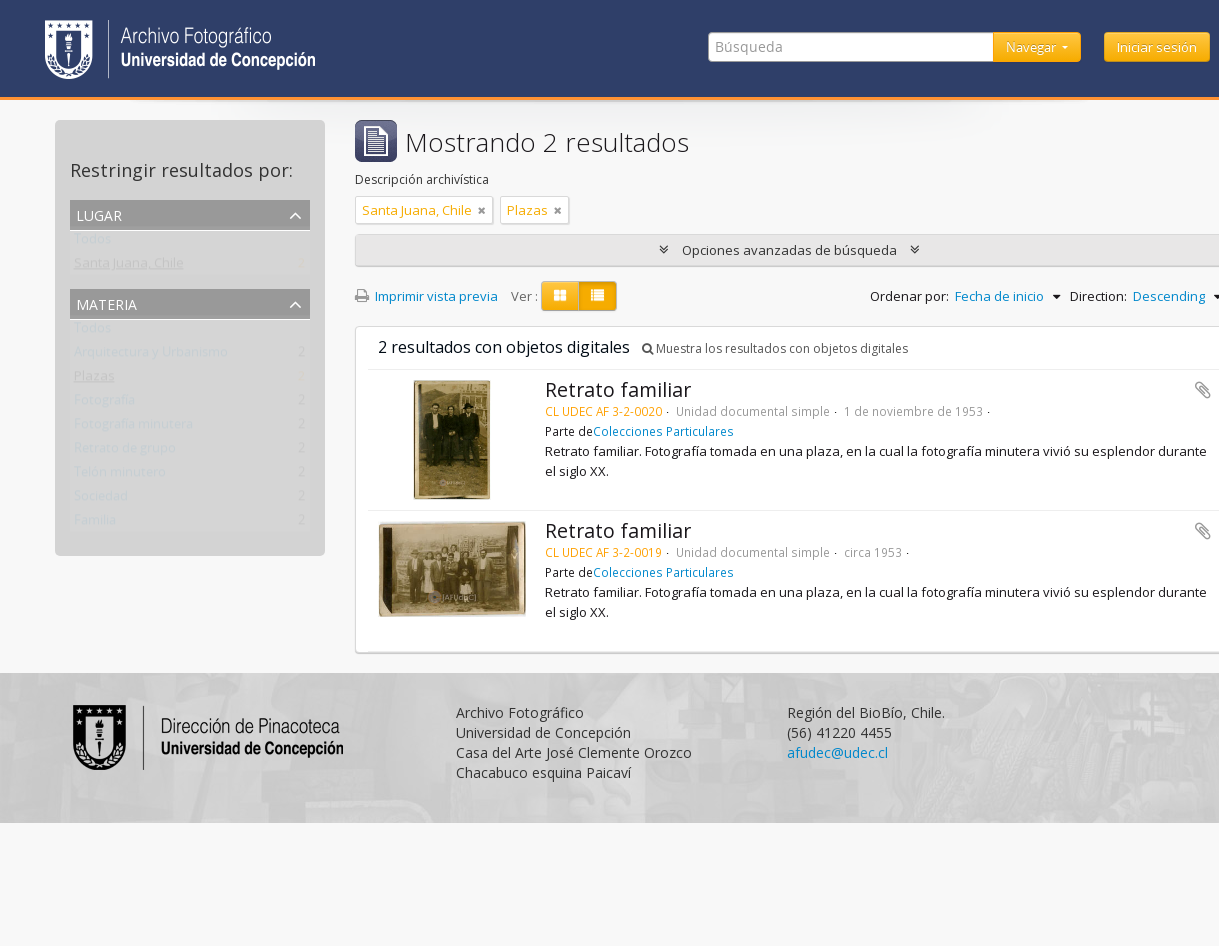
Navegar (1032, 47)
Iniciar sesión (1157, 47)
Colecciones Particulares (663, 431)
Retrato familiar (618, 389)
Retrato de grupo (125, 452)
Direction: (1098, 296)
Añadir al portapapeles (1203, 390)
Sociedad (101, 500)
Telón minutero (120, 476)
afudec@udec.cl (837, 752)
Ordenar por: (909, 296)
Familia (95, 524)
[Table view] (597, 296)
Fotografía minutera (133, 428)
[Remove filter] (482, 210)
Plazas (94, 380)
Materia (106, 302)
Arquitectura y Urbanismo (151, 356)
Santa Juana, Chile (129, 267)
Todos (92, 243)
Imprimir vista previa (426, 296)
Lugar (99, 213)
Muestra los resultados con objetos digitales (775, 348)
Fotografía (104, 404)
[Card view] (560, 296)
